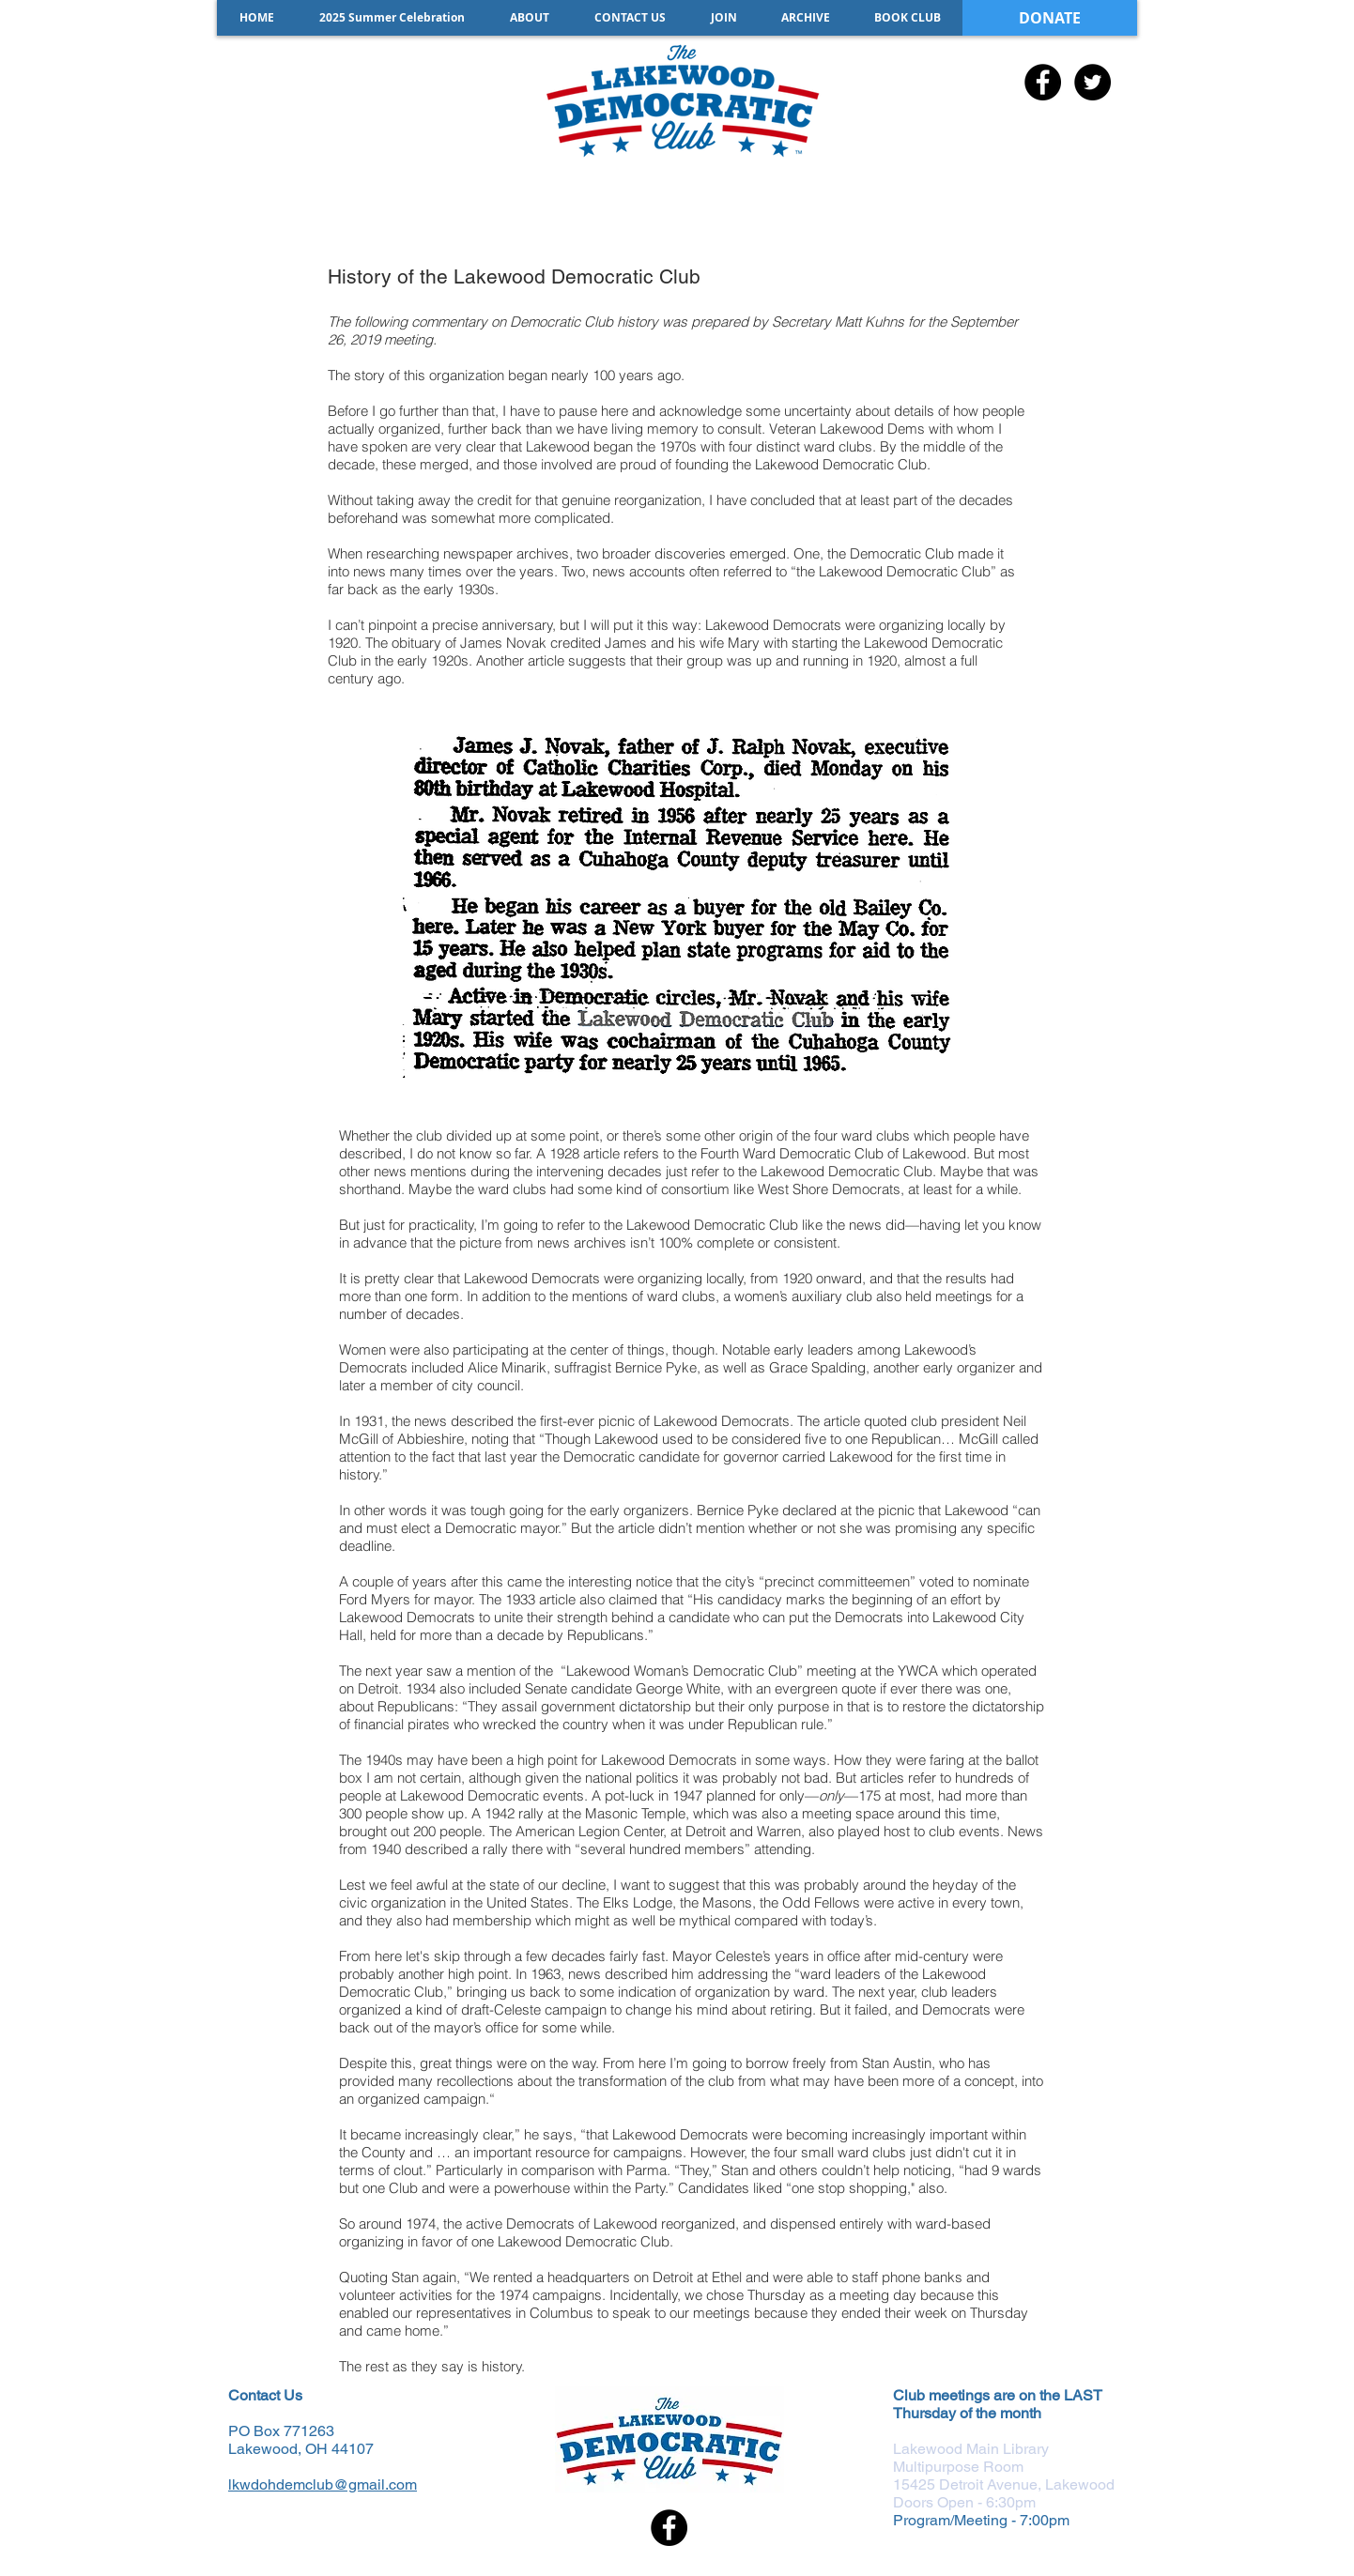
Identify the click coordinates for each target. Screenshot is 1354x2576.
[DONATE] (1049, 18)
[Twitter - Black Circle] (1092, 82)
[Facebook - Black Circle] (1042, 82)
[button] (805, 18)
